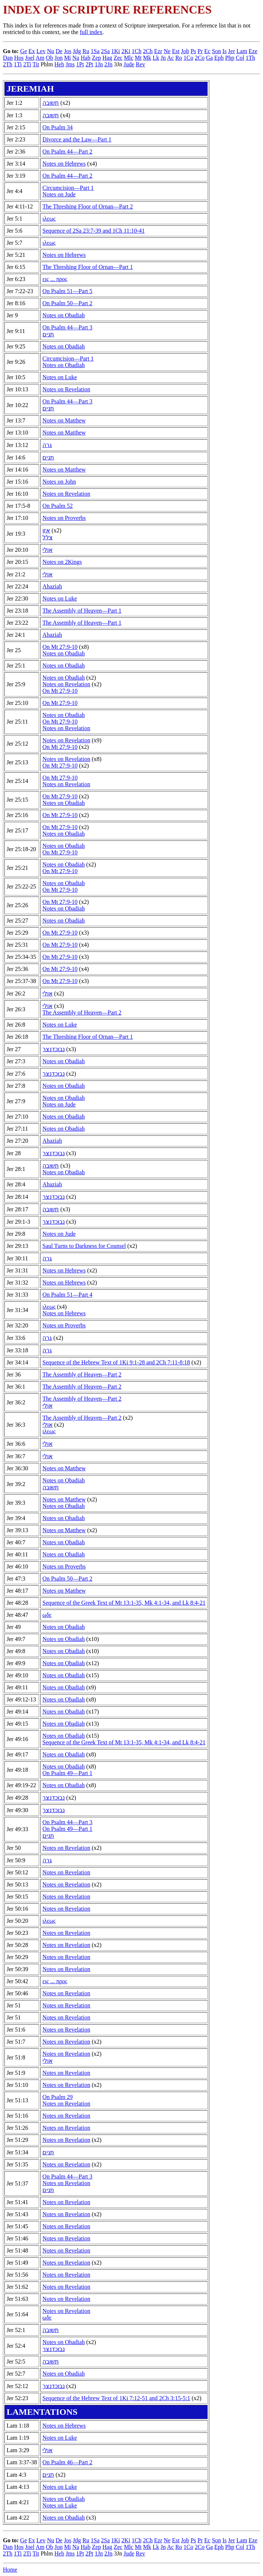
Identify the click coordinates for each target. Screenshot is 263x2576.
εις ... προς (54, 279)
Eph (219, 58)
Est (175, 51)
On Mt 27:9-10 (60, 647)
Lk (156, 58)
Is (224, 51)
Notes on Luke (59, 377)
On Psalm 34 (57, 127)
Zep (96, 58)
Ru (85, 51)
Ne (167, 51)
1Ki (115, 51)
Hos (19, 58)
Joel (29, 58)
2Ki (125, 51)
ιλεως (49, 218)
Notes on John (59, 481)
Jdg (77, 51)
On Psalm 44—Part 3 (67, 327)
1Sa (95, 51)
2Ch (148, 51)
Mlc (129, 58)
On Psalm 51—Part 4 (67, 1294)
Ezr (158, 51)
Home (10, 2569)
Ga (209, 58)
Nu (50, 51)
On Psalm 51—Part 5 (67, 291)
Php (229, 58)
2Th (7, 64)
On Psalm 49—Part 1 (67, 1773)
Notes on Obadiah (63, 315)
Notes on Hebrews (64, 163)
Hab (85, 58)
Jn (163, 58)
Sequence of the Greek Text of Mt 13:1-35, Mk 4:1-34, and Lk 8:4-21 (124, 1603)
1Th (250, 58)
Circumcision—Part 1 (68, 188)
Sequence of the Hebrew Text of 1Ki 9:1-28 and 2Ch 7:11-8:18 (116, 1362)
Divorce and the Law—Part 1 (76, 139)
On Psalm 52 (57, 506)
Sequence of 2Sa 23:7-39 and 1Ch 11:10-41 (93, 231)
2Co (199, 58)
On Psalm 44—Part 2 (67, 151)
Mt (138, 58)
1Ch (137, 51)
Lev (41, 51)
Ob (49, 58)
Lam (241, 51)
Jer (231, 51)
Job (185, 51)
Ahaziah (52, 586)
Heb (59, 64)
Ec (207, 51)
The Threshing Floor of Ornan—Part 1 (87, 267)
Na (75, 58)
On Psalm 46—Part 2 (67, 2462)
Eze (253, 51)
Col (240, 58)
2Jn (108, 64)
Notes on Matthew (64, 420)
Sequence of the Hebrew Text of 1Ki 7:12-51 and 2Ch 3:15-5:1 (116, 2398)
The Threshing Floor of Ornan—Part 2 (87, 206)
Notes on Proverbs (64, 518)
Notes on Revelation (66, 389)
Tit (36, 64)
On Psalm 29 (57, 2097)
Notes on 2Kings (62, 562)
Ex (32, 51)
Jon (59, 58)
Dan (8, 58)
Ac (170, 58)
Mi (67, 58)
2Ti (27, 64)
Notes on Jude (59, 194)
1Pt (80, 64)
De (59, 51)
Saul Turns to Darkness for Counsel (84, 1246)
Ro (178, 58)
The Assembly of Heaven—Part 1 (81, 610)
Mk (147, 58)
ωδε (47, 1615)
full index (91, 32)
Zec (118, 58)
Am (39, 58)
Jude (129, 64)
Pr (200, 51)
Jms (70, 64)
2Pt (89, 64)
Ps (193, 51)
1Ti (18, 64)
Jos (67, 51)
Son (216, 51)
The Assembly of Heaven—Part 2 (81, 1012)
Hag (107, 58)
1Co (189, 58)
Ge (23, 51)
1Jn (99, 64)
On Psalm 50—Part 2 (67, 303)
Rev (140, 64)
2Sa (105, 51)
